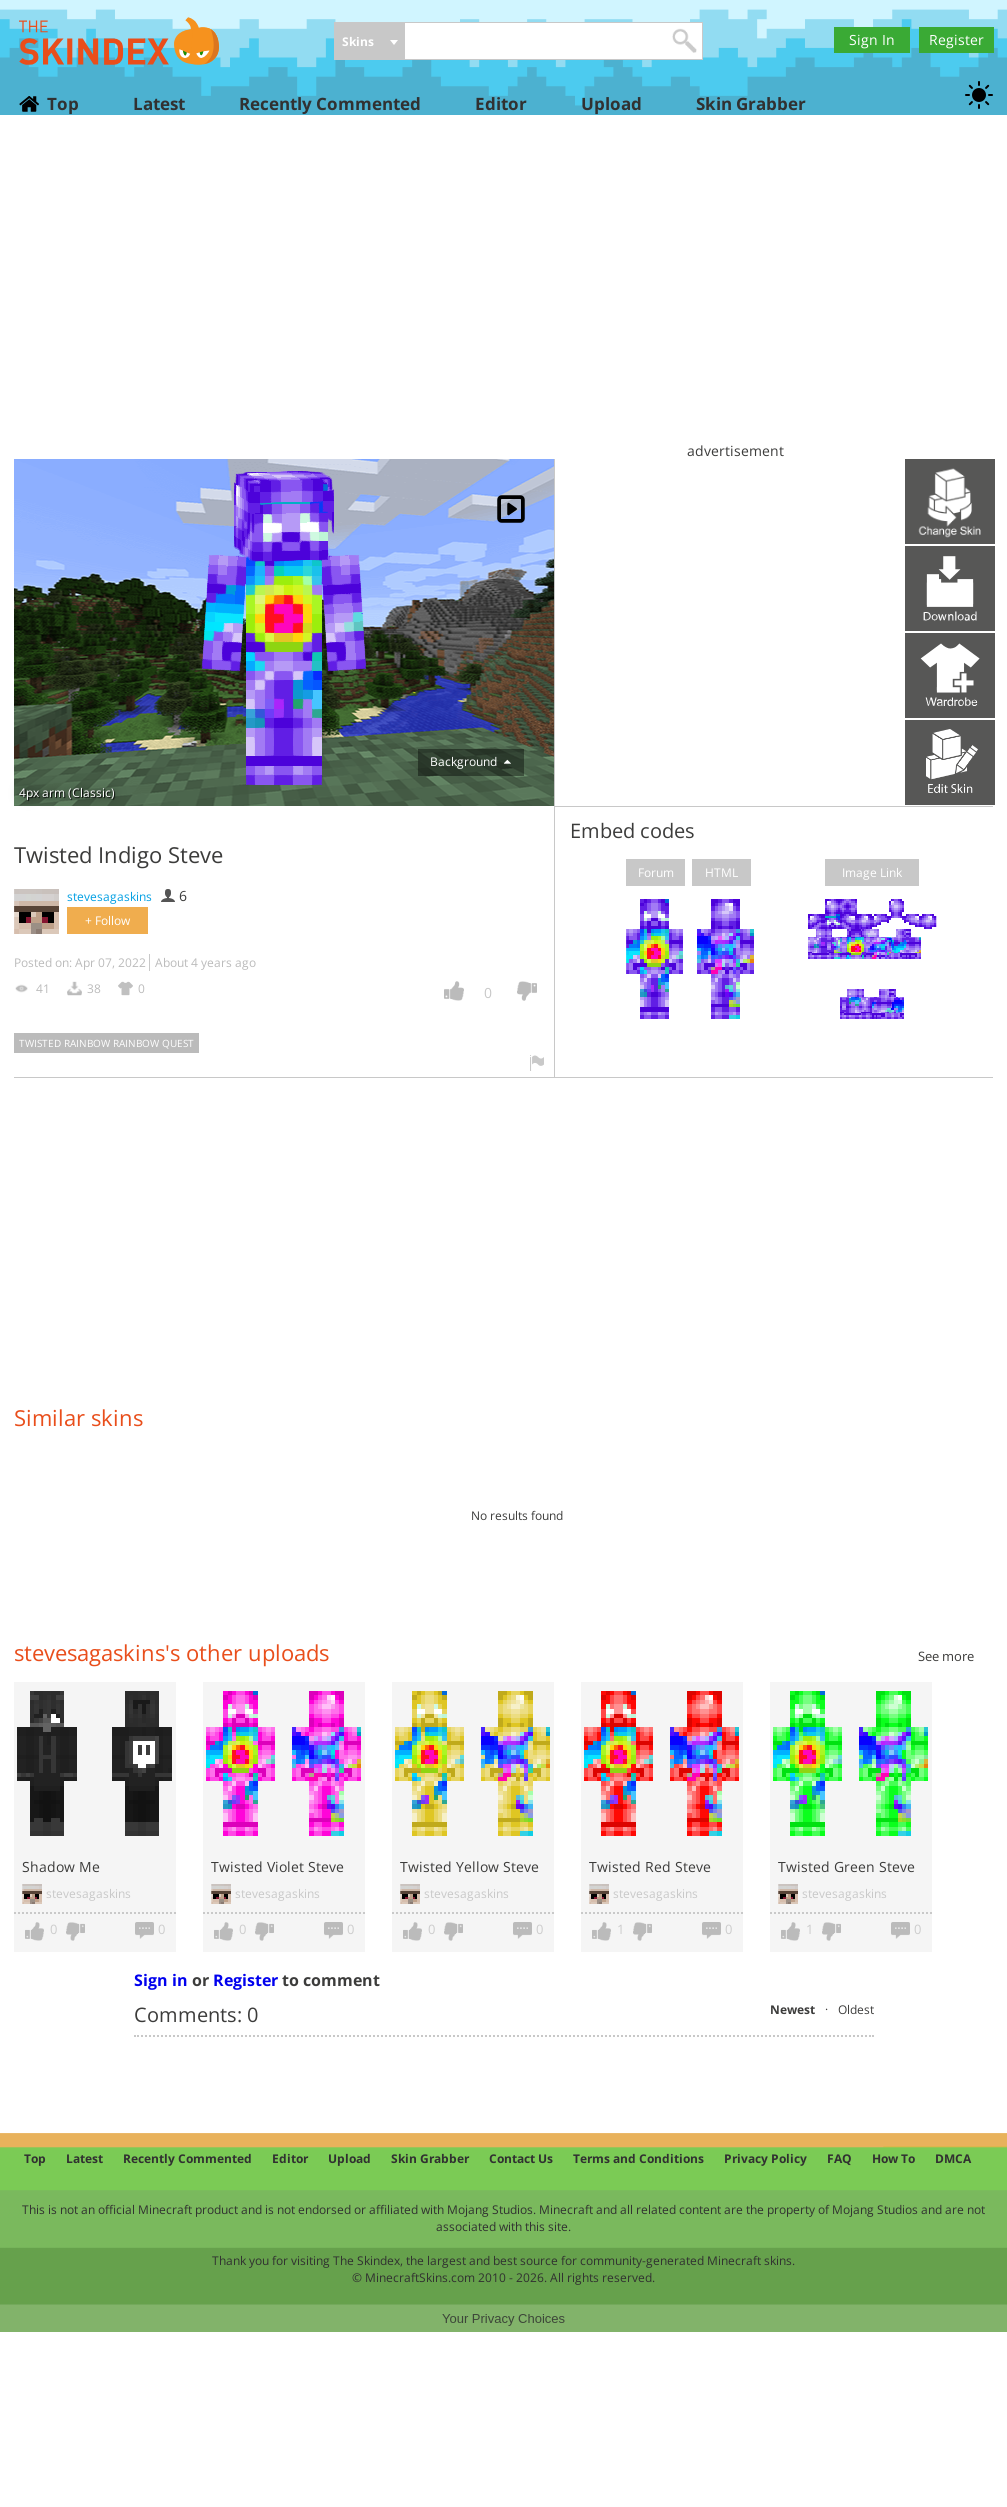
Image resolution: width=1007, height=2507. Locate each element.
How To (893, 2158)
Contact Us (521, 2158)
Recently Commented (330, 103)
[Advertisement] (503, 295)
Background (470, 761)
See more (946, 1656)
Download (950, 588)
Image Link (872, 872)
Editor (501, 103)
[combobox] (369, 42)
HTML (721, 872)
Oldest (856, 2009)
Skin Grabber (751, 103)
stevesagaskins (109, 896)
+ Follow (107, 920)
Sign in (161, 1980)
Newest (792, 2009)
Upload (611, 103)
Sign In (872, 39)
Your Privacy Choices (503, 2318)
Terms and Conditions (638, 2158)
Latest (159, 103)
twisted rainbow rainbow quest (106, 1043)
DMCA (953, 2158)
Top (62, 103)
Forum (656, 872)
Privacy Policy (765, 2158)
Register (956, 39)
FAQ (839, 2158)
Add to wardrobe (950, 675)
